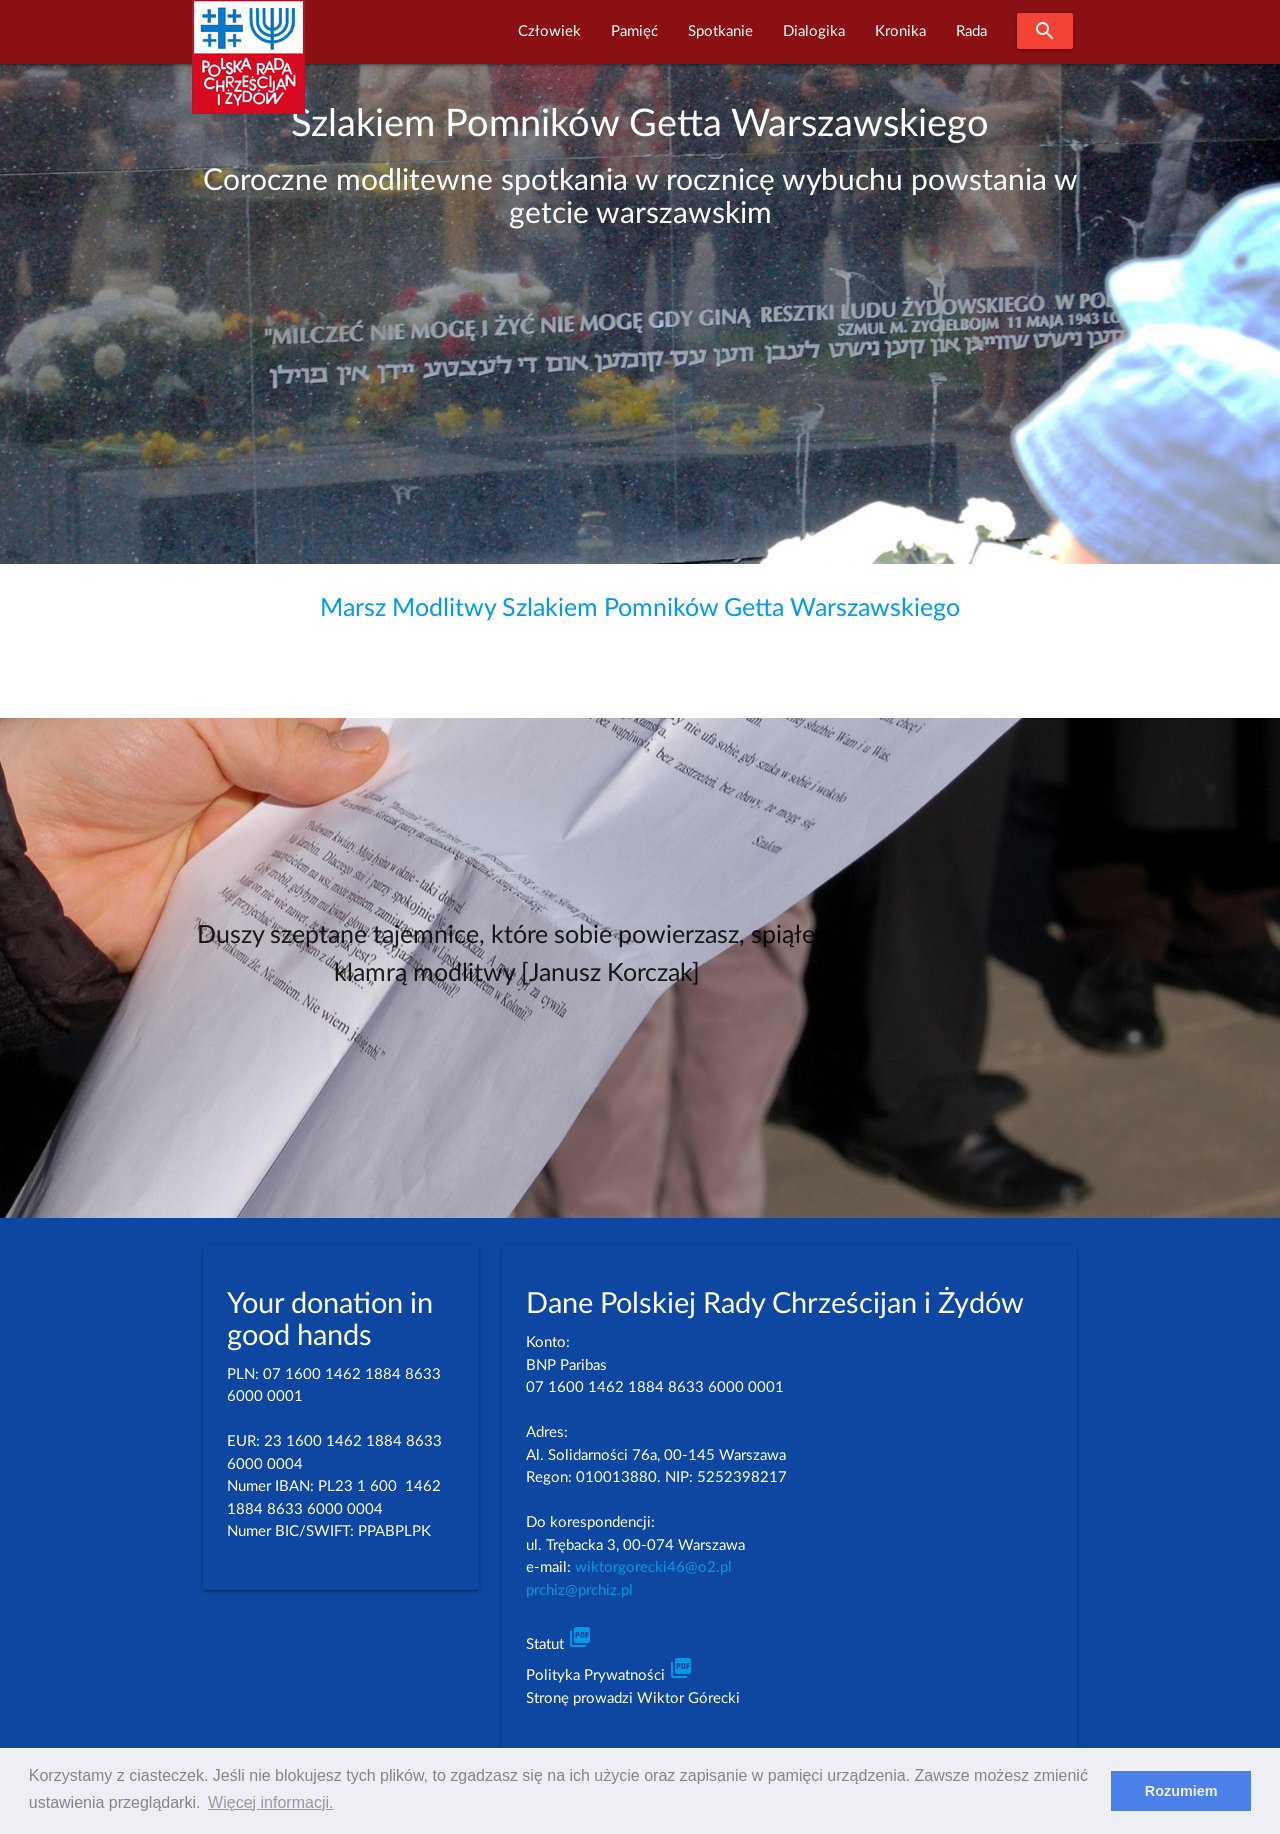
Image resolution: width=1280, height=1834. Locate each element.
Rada (971, 31)
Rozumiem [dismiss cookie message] (1181, 1791)
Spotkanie (720, 31)
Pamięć (634, 31)
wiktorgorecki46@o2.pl (653, 1567)
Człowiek (549, 31)
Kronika (900, 31)
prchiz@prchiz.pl (579, 1590)
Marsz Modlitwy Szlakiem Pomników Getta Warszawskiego (640, 608)
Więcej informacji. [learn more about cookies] (270, 1802)
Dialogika (814, 31)
